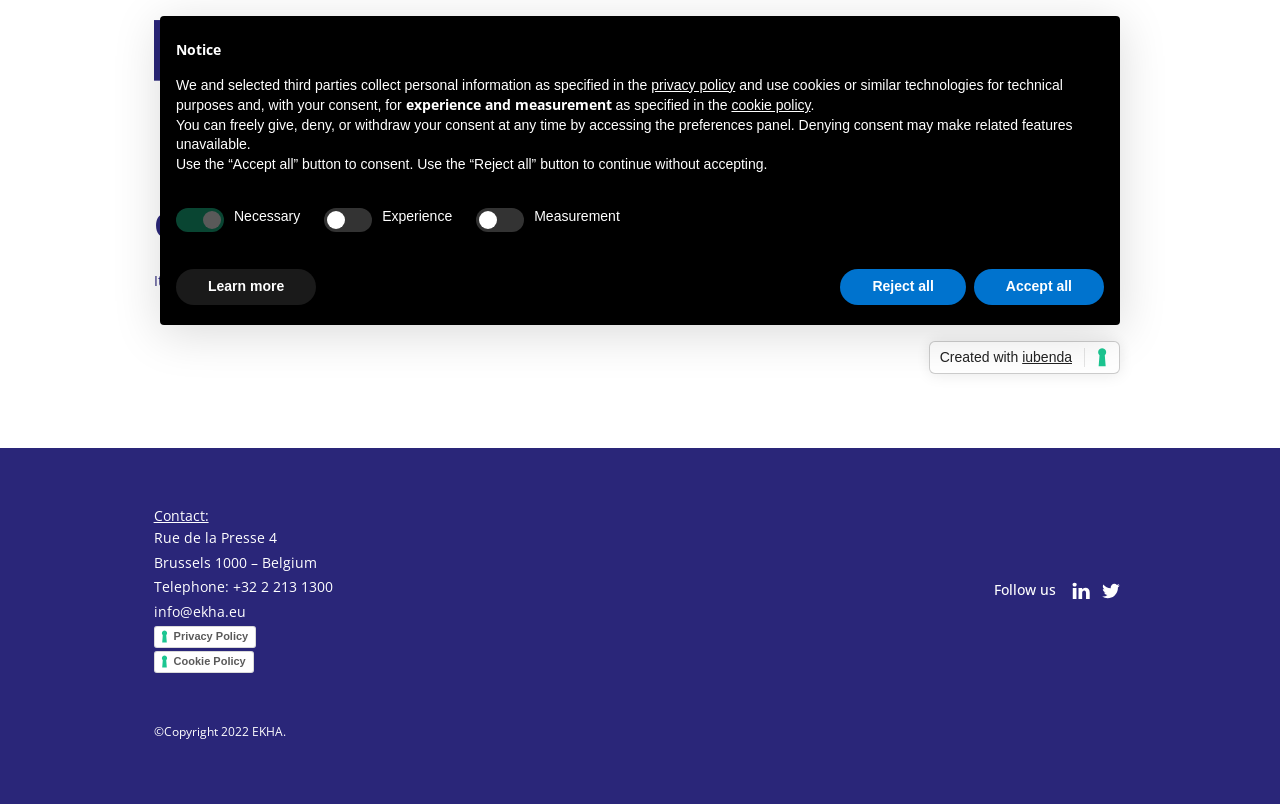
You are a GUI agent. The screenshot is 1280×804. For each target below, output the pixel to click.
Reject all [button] (902, 286)
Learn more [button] (246, 286)
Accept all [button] (1039, 286)
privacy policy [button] (693, 85)
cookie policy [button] (770, 105)
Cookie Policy (210, 661)
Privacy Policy (211, 636)
